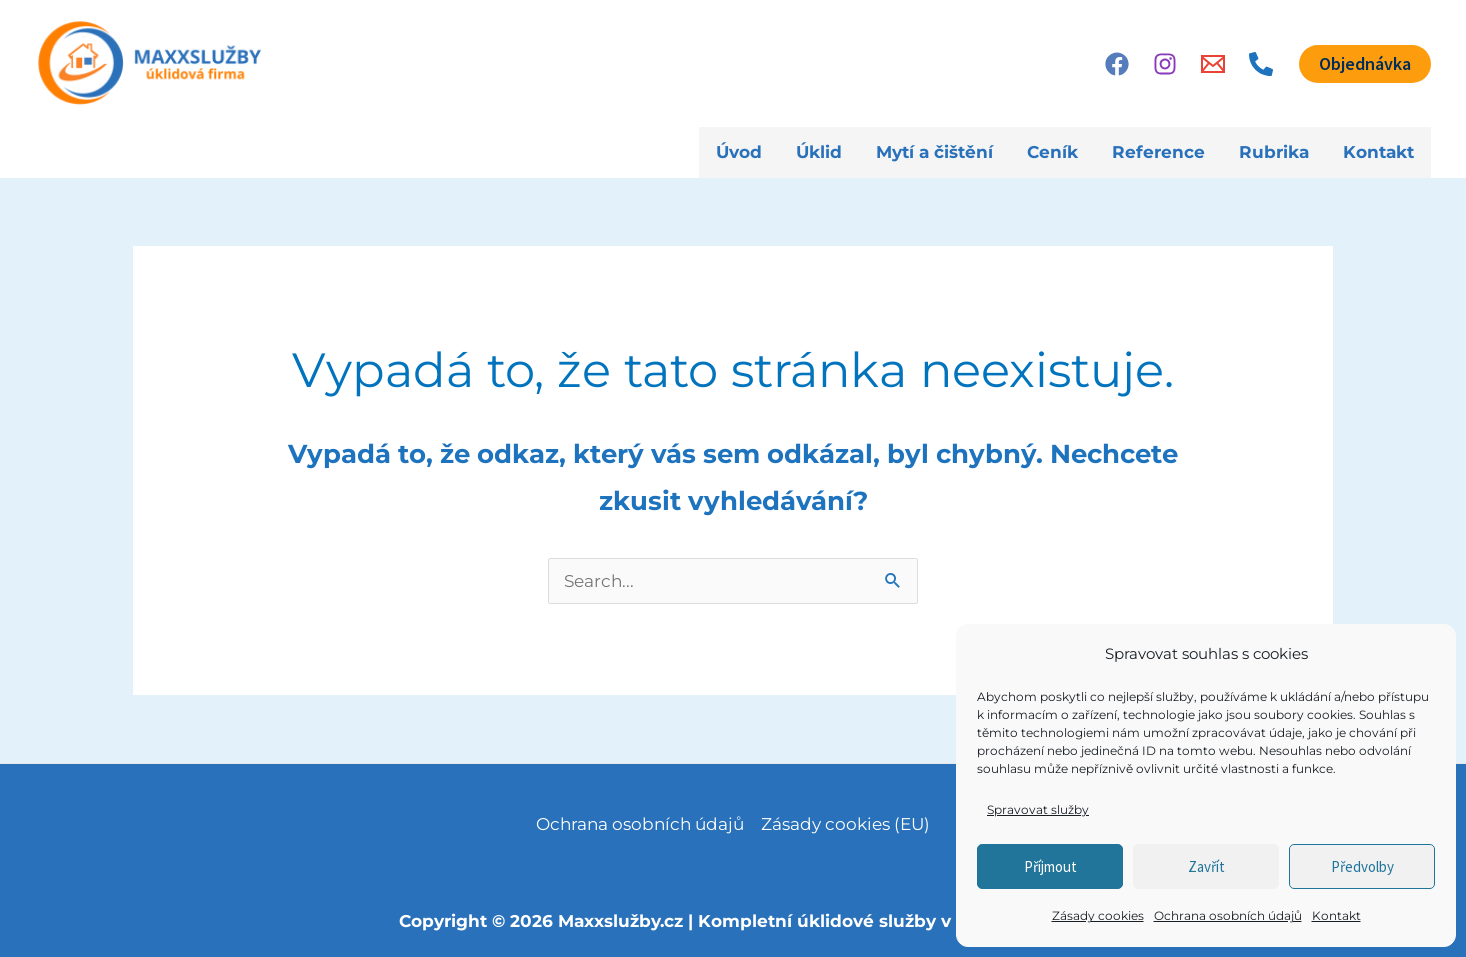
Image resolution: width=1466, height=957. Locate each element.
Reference (1158, 152)
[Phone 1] (1261, 64)
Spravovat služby (1038, 809)
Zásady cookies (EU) (845, 824)
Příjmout (1050, 866)
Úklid (819, 152)
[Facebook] (1117, 64)
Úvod (739, 152)
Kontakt (1336, 915)
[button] (1365, 64)
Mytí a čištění (934, 152)
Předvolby (1362, 866)
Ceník (1052, 152)
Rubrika (1274, 152)
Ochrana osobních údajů (1228, 915)
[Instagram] (1165, 64)
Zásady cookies (1098, 915)
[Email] (1213, 64)
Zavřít (1206, 866)
